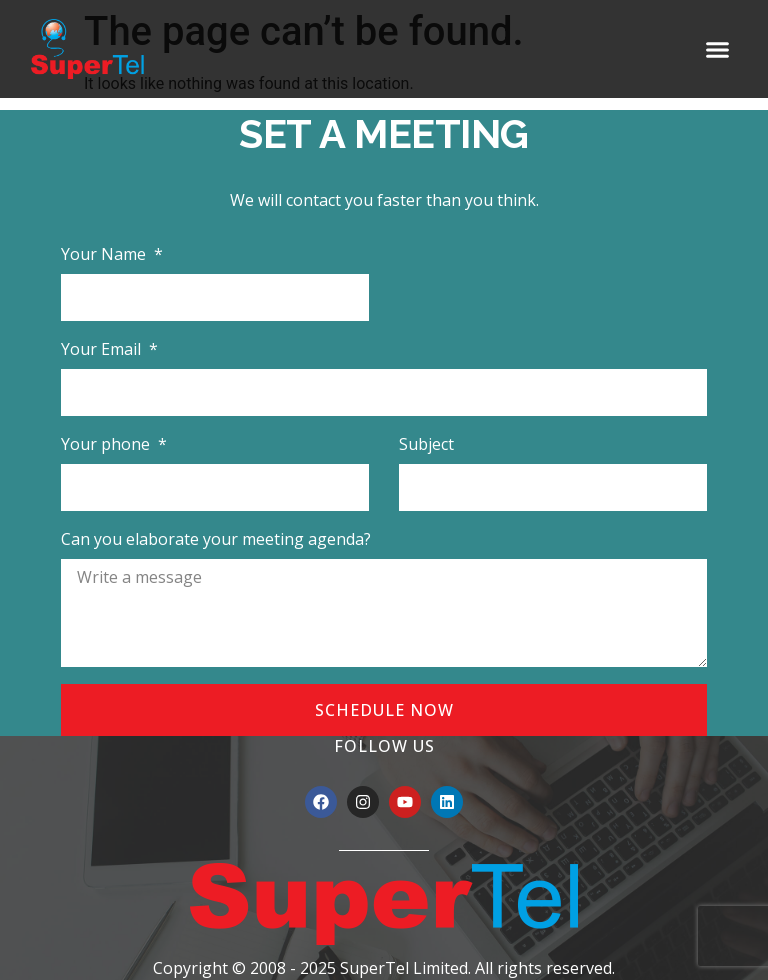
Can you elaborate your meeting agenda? (216, 539)
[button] (718, 49)
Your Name (105, 254)
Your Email (103, 349)
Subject (426, 444)
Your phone (107, 444)
